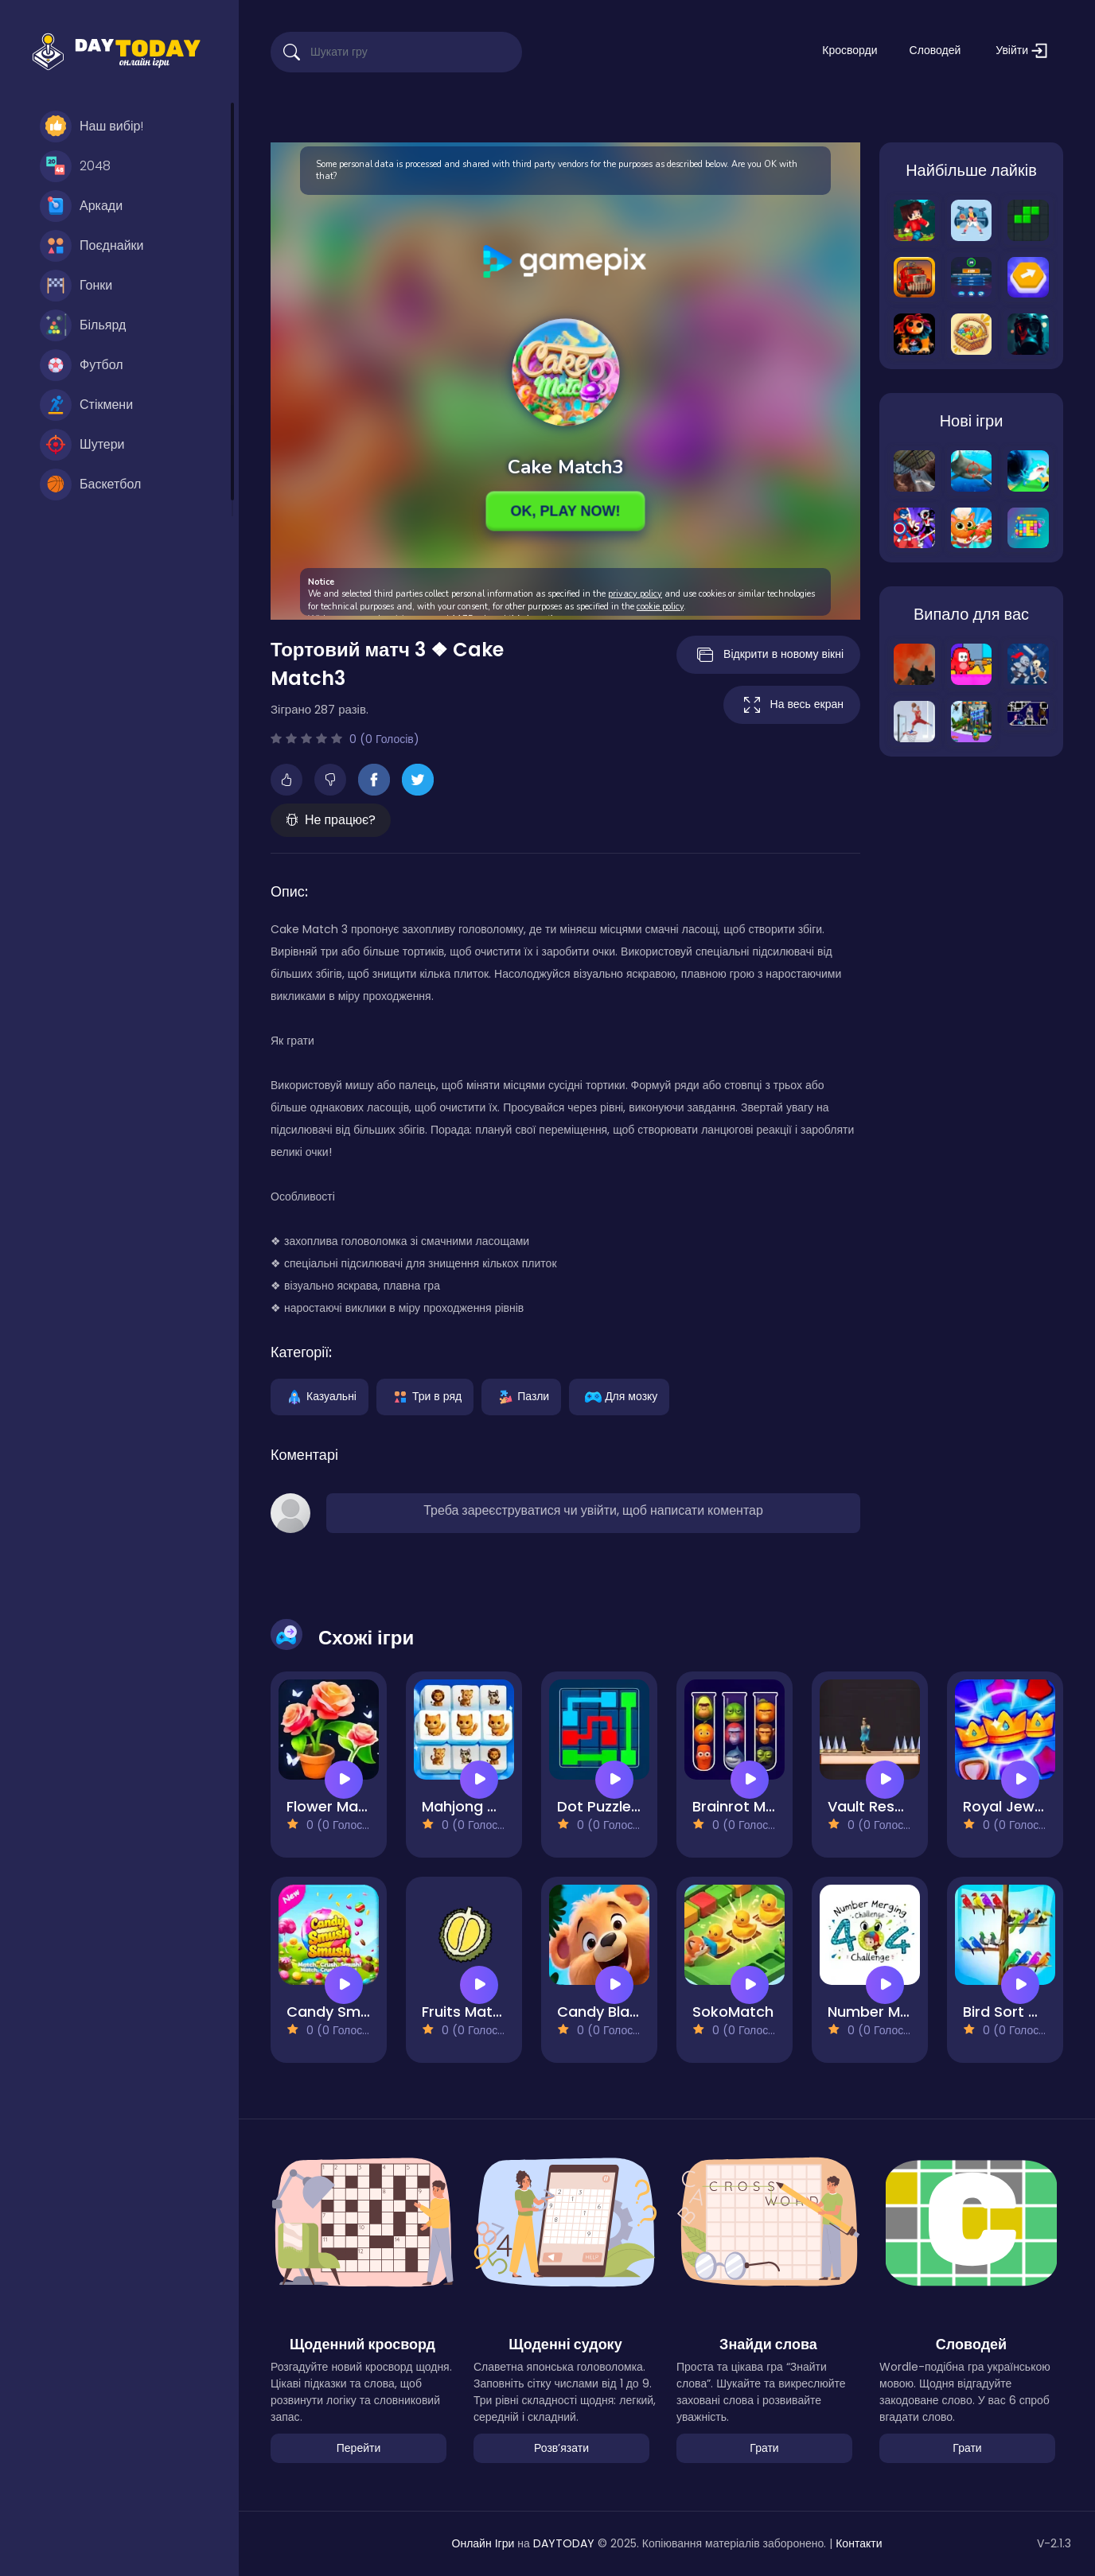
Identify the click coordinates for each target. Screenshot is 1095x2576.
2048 (75, 166)
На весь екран (792, 705)
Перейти (358, 2448)
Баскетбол (90, 484)
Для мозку (619, 1395)
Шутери (82, 445)
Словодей (935, 50)
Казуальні (320, 1395)
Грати (764, 2448)
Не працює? (331, 820)
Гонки (76, 286)
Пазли (521, 1395)
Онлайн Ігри (483, 2543)
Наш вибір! (91, 126)
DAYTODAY (563, 2543)
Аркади (81, 206)
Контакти (859, 2543)
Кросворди (849, 50)
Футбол (81, 365)
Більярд (83, 325)
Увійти (1021, 50)
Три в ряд (425, 1395)
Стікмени (86, 405)
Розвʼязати (561, 2448)
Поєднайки (92, 246)
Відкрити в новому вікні (768, 655)
